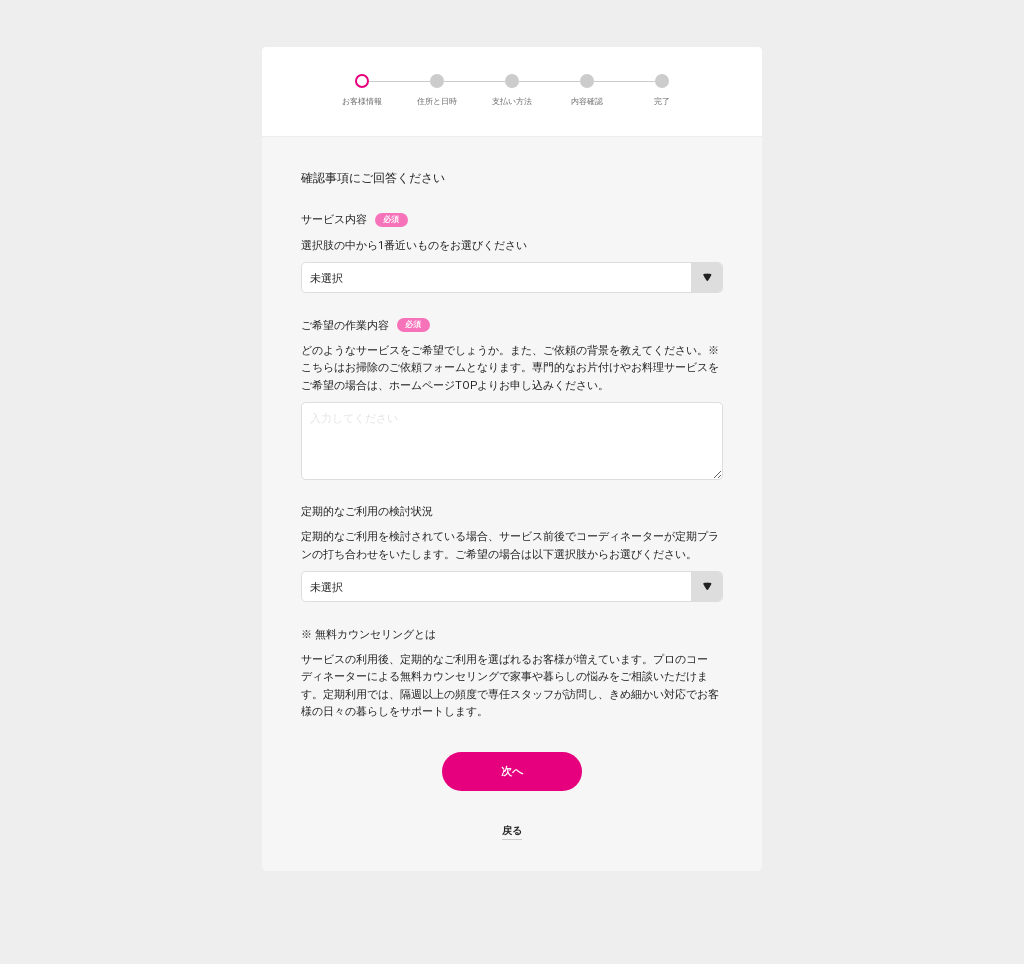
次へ (512, 786)
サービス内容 (354, 220)
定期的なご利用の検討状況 (367, 526)
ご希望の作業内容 (365, 325)
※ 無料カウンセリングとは (368, 649)
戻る (512, 845)
